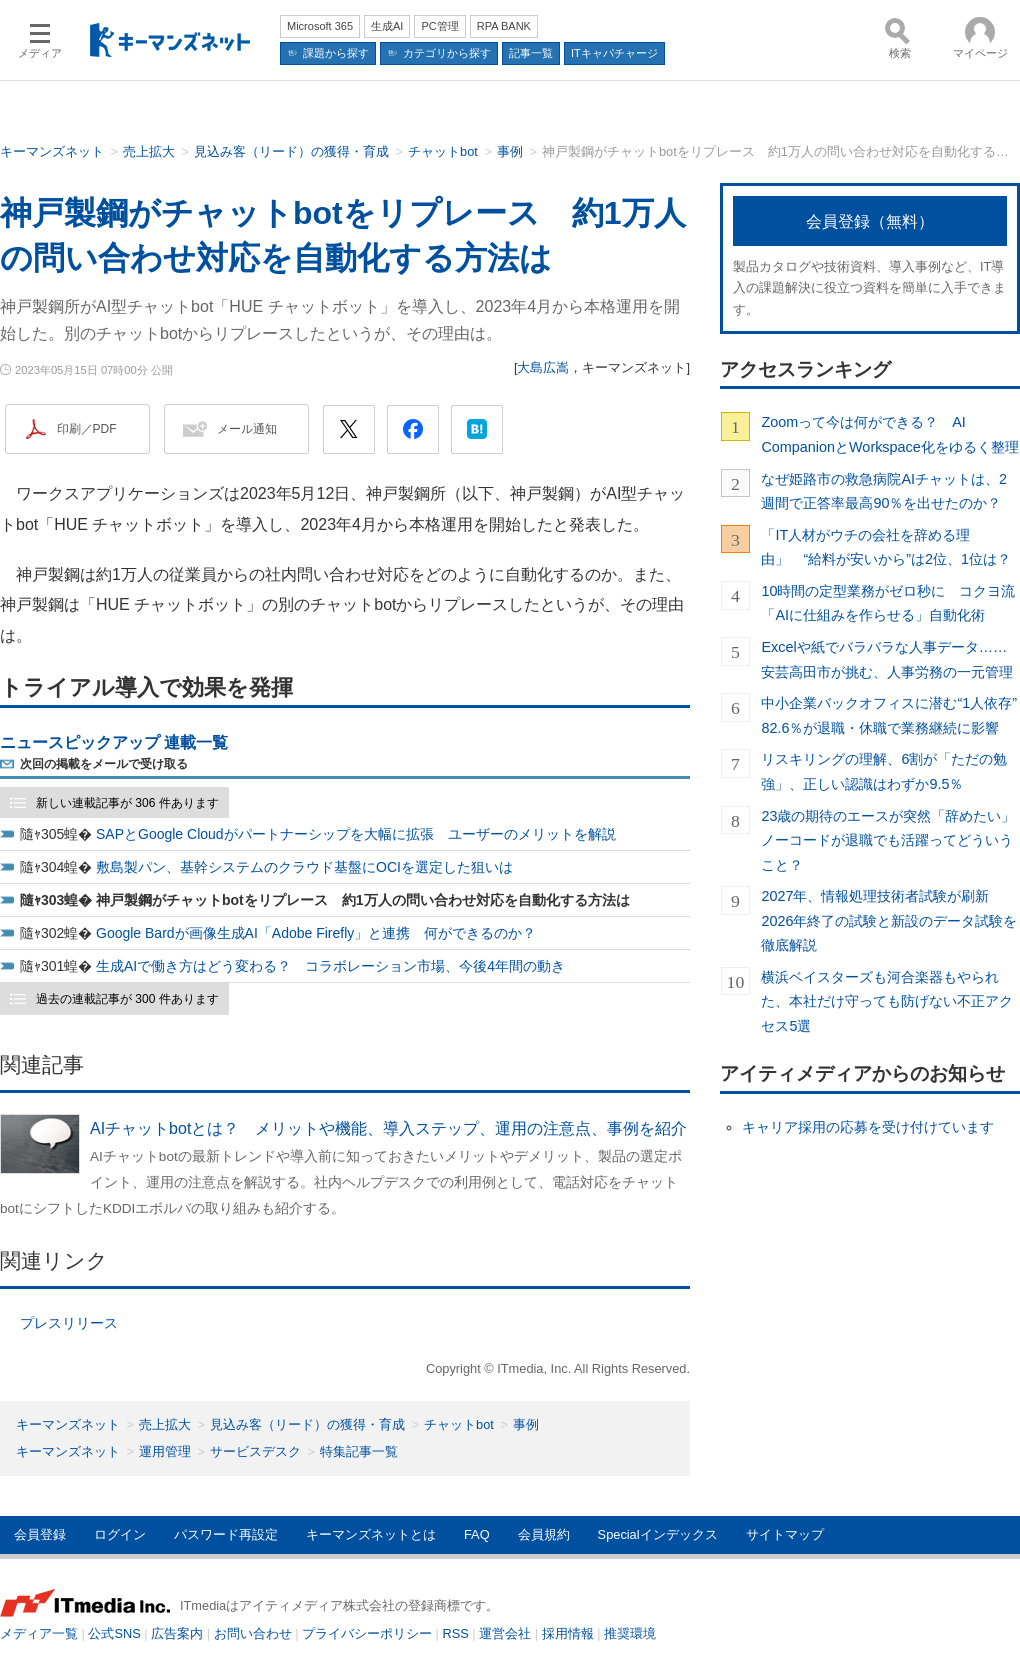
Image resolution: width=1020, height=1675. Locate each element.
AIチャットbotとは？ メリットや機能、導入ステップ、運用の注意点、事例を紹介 (388, 1128)
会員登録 (40, 1534)
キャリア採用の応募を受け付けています (868, 1127)
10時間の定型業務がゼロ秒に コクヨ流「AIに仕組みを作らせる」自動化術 (888, 603)
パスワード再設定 (226, 1534)
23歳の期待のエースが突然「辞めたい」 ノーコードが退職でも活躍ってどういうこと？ (890, 840)
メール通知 (247, 429)
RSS (456, 1633)
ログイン (120, 1534)
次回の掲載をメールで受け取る (104, 764)
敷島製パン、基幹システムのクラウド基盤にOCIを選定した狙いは (304, 867)
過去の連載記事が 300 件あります (127, 999)
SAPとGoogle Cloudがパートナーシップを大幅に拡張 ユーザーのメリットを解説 (356, 834)
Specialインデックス (658, 1534)
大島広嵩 (543, 367)
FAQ (477, 1534)
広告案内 (177, 1633)
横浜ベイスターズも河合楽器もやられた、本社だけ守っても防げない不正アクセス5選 (887, 1001)
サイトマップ (785, 1534)
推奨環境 (630, 1633)
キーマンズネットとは (371, 1534)
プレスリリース (69, 1323)
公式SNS (114, 1633)
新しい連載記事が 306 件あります (127, 803)
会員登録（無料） (870, 221)
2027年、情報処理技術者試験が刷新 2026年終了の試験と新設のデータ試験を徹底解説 (889, 920)
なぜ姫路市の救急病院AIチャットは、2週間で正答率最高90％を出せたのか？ (884, 491)
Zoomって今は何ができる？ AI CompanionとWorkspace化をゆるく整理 (889, 434)
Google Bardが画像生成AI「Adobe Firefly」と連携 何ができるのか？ (316, 933)
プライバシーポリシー (367, 1633)
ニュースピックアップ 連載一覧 (114, 742)
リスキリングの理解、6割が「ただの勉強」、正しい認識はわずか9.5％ (884, 771)
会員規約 (544, 1534)
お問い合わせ (253, 1633)
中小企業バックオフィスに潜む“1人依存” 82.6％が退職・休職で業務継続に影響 (890, 715)
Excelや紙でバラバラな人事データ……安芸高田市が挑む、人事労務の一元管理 (887, 659)
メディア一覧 (39, 1633)
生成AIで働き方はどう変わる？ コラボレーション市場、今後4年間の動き (330, 966)
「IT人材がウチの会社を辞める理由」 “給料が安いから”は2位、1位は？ (886, 547)
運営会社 (505, 1633)
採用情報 (568, 1633)
